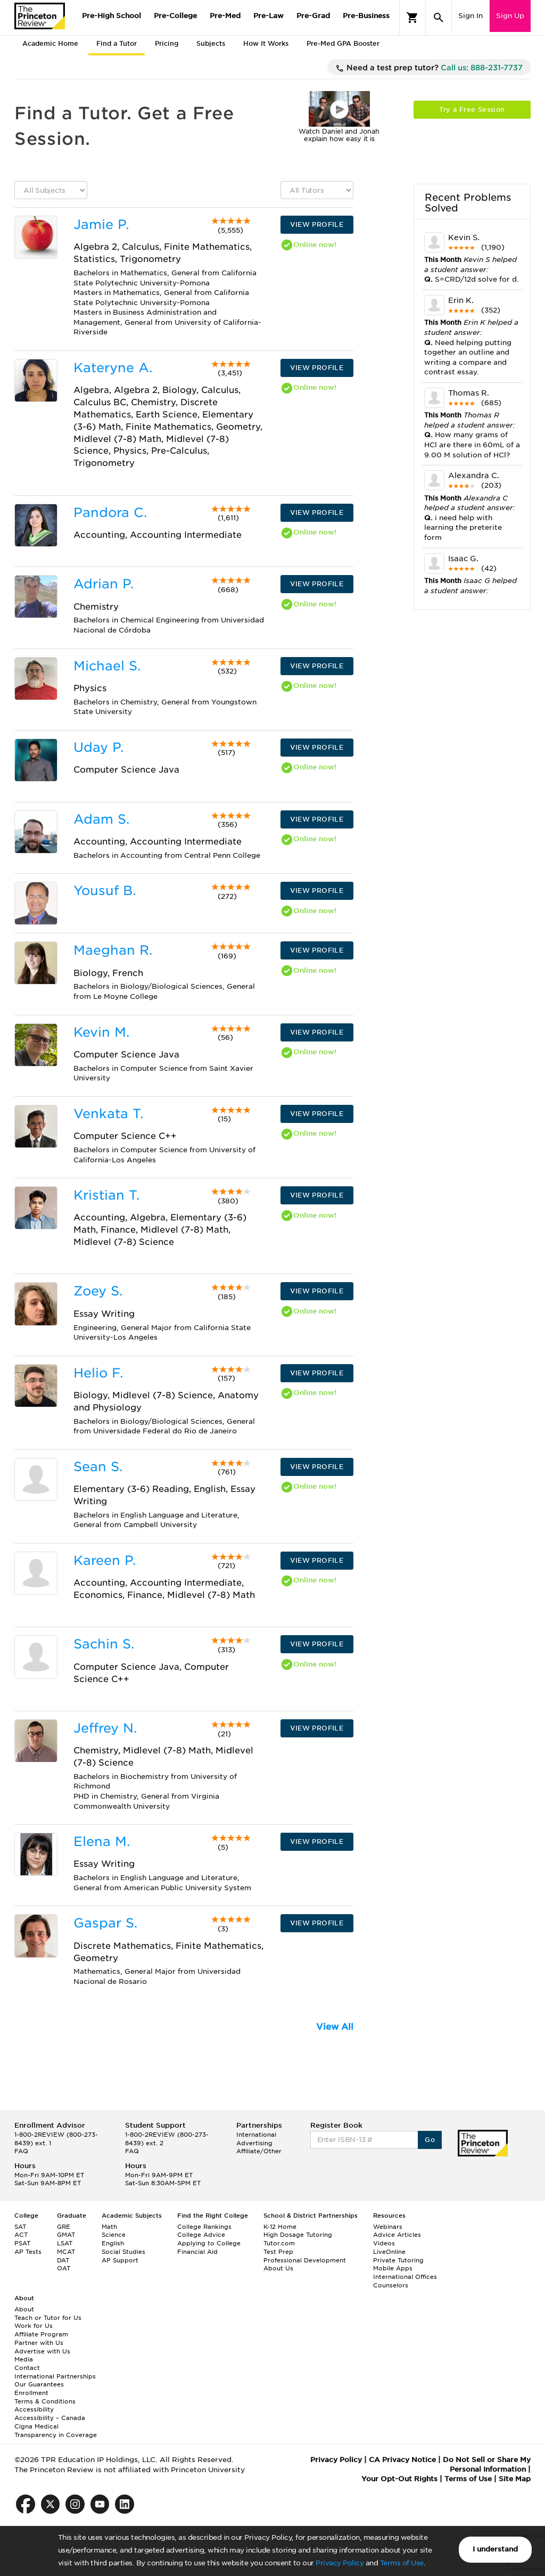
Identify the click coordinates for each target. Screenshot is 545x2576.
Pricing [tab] (166, 43)
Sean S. (97, 1466)
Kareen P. (104, 1560)
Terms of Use (402, 2563)
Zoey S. (97, 1291)
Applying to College (209, 2243)
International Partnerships (55, 2376)
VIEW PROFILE (316, 224)
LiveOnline (389, 2251)
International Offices (405, 2276)
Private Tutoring (398, 2260)
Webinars (387, 2226)
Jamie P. (101, 224)
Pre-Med (225, 16)
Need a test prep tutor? (429, 68)
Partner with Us (38, 2343)
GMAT (66, 2234)
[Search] (438, 17)
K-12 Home (279, 2226)
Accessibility (34, 2409)
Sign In (470, 16)
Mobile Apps (392, 2268)
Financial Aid (197, 2251)
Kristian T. (106, 1195)
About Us (278, 2268)
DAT (63, 2260)
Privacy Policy (340, 2563)
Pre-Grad (313, 16)
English (113, 2243)
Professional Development (304, 2260)
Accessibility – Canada (49, 2418)
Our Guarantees (39, 2384)
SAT (20, 2226)
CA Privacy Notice (402, 2460)
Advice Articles (397, 2234)
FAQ (21, 2151)
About (24, 2309)
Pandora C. (110, 512)
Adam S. (101, 819)
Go (430, 2140)
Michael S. (107, 666)
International (256, 2134)
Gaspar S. (105, 1923)
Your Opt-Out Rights (399, 2479)
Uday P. (98, 747)
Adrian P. (103, 584)
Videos (384, 2243)
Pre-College (175, 16)
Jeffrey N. (105, 1728)
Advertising (254, 2143)
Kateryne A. (112, 367)
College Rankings (204, 2226)
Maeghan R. (112, 950)
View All (334, 2027)
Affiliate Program (41, 2334)
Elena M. (101, 1841)
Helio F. (98, 1373)
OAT (63, 2268)
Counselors (390, 2285)
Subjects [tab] (210, 43)
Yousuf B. (104, 890)
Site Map (515, 2479)
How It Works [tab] (265, 43)
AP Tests (28, 2251)
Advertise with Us (42, 2351)
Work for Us (33, 2325)
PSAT (22, 2243)
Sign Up (510, 16)
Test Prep (278, 2251)
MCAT (66, 2251)
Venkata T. (108, 1113)
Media (23, 2359)
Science (114, 2234)
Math (109, 2226)
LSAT (64, 2243)
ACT (21, 2234)
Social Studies (123, 2251)
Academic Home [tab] (50, 43)
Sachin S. (103, 1644)
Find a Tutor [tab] (116, 43)
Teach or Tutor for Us (47, 2317)
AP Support (120, 2260)
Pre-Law (268, 16)
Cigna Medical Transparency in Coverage (55, 2431)
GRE (63, 2226)
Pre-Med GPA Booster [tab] (343, 43)
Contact (27, 2368)
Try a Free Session (472, 109)
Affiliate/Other (259, 2151)
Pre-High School (111, 16)
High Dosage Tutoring (297, 2234)
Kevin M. (101, 1032)
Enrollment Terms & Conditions (45, 2397)
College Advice (201, 2234)
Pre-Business (366, 16)
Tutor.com (279, 2243)
